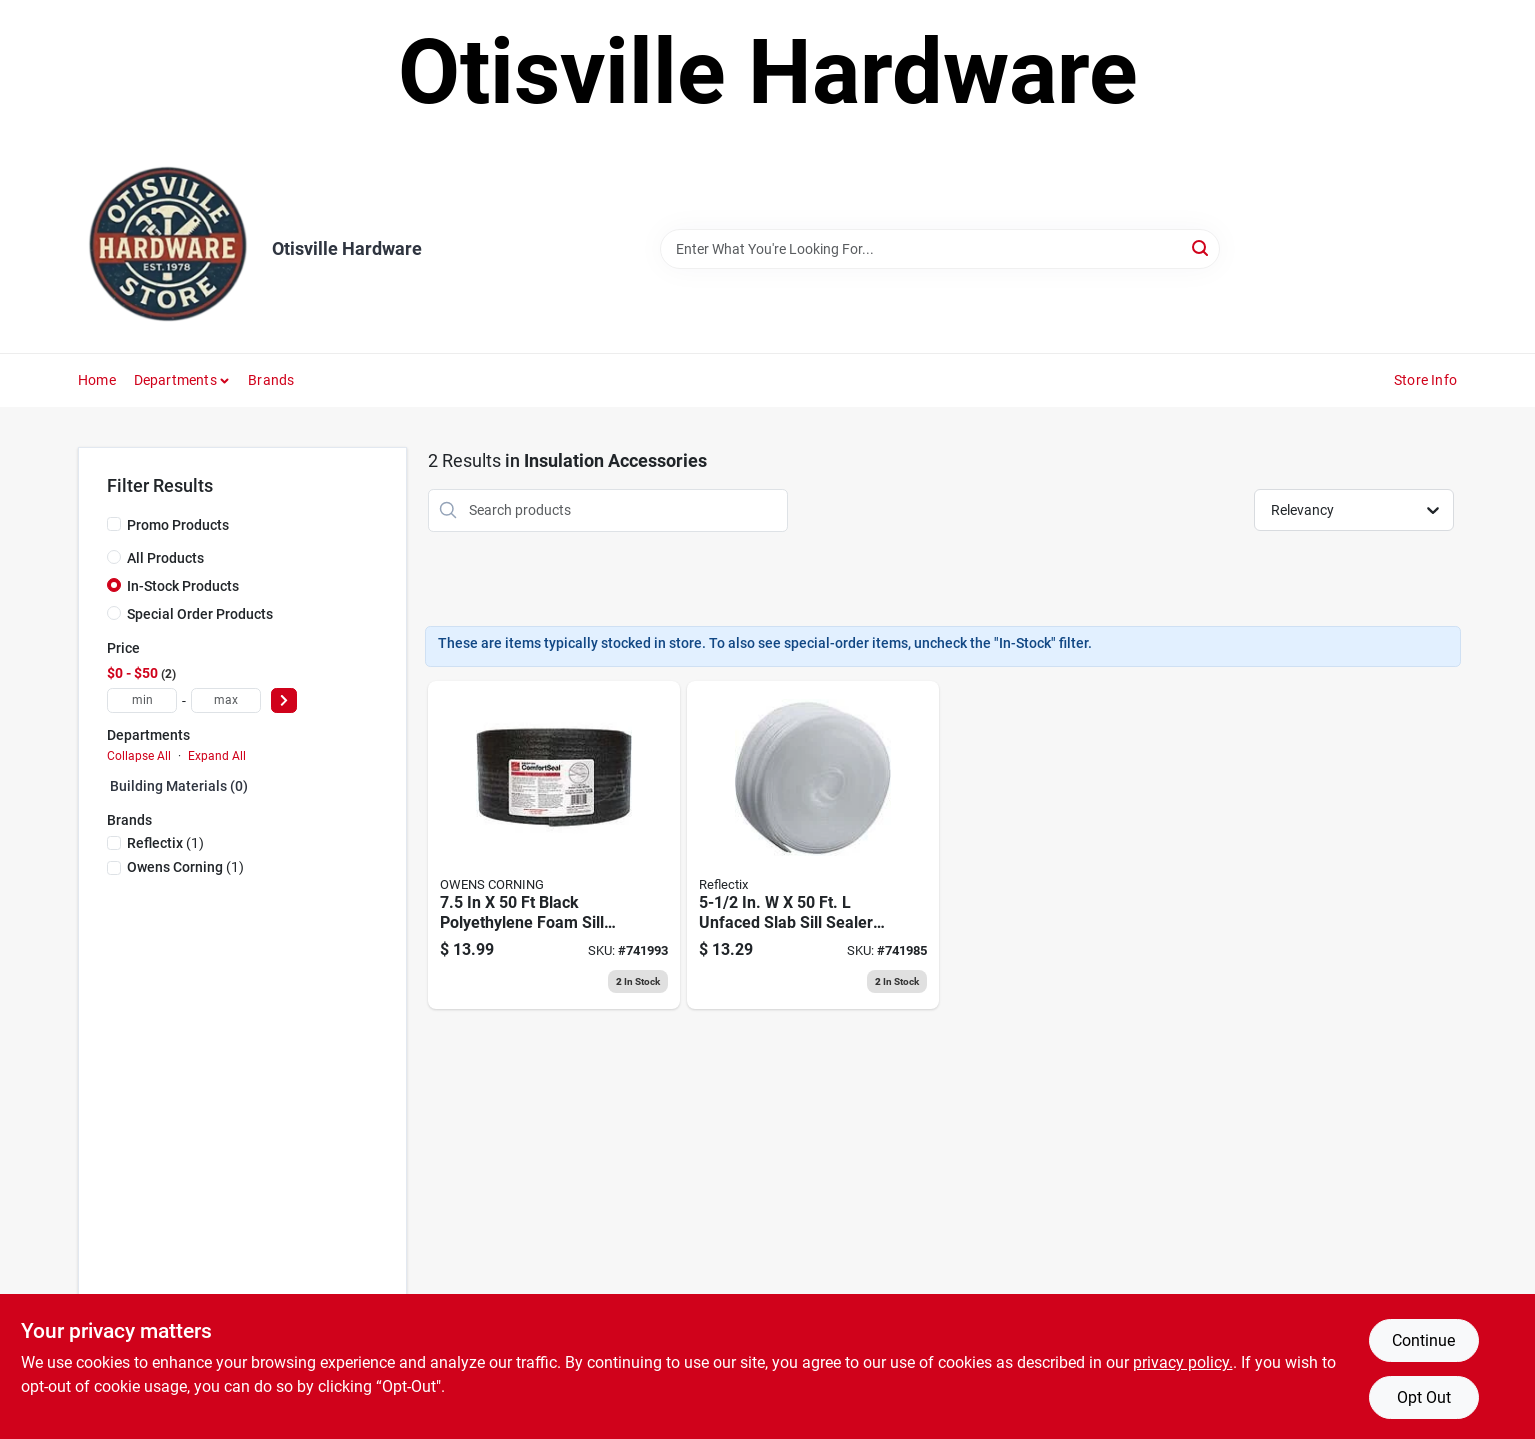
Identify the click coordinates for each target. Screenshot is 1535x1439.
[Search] (1201, 247)
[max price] (226, 700)
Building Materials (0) (179, 786)
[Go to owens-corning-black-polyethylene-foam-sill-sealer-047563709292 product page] (554, 845)
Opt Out (1424, 1397)
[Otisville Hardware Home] (168, 249)
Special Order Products (200, 614)
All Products (165, 558)
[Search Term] (940, 249)
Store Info (1425, 380)
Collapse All (139, 756)
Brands (271, 380)
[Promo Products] (114, 524)
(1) (165, 843)
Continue (1423, 1340)
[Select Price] (284, 700)
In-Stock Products (183, 586)
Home (97, 380)
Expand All (217, 756)
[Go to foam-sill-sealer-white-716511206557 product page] (813, 845)
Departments (175, 380)
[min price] (142, 700)
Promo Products (178, 525)
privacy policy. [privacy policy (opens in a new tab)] (1183, 1362)
